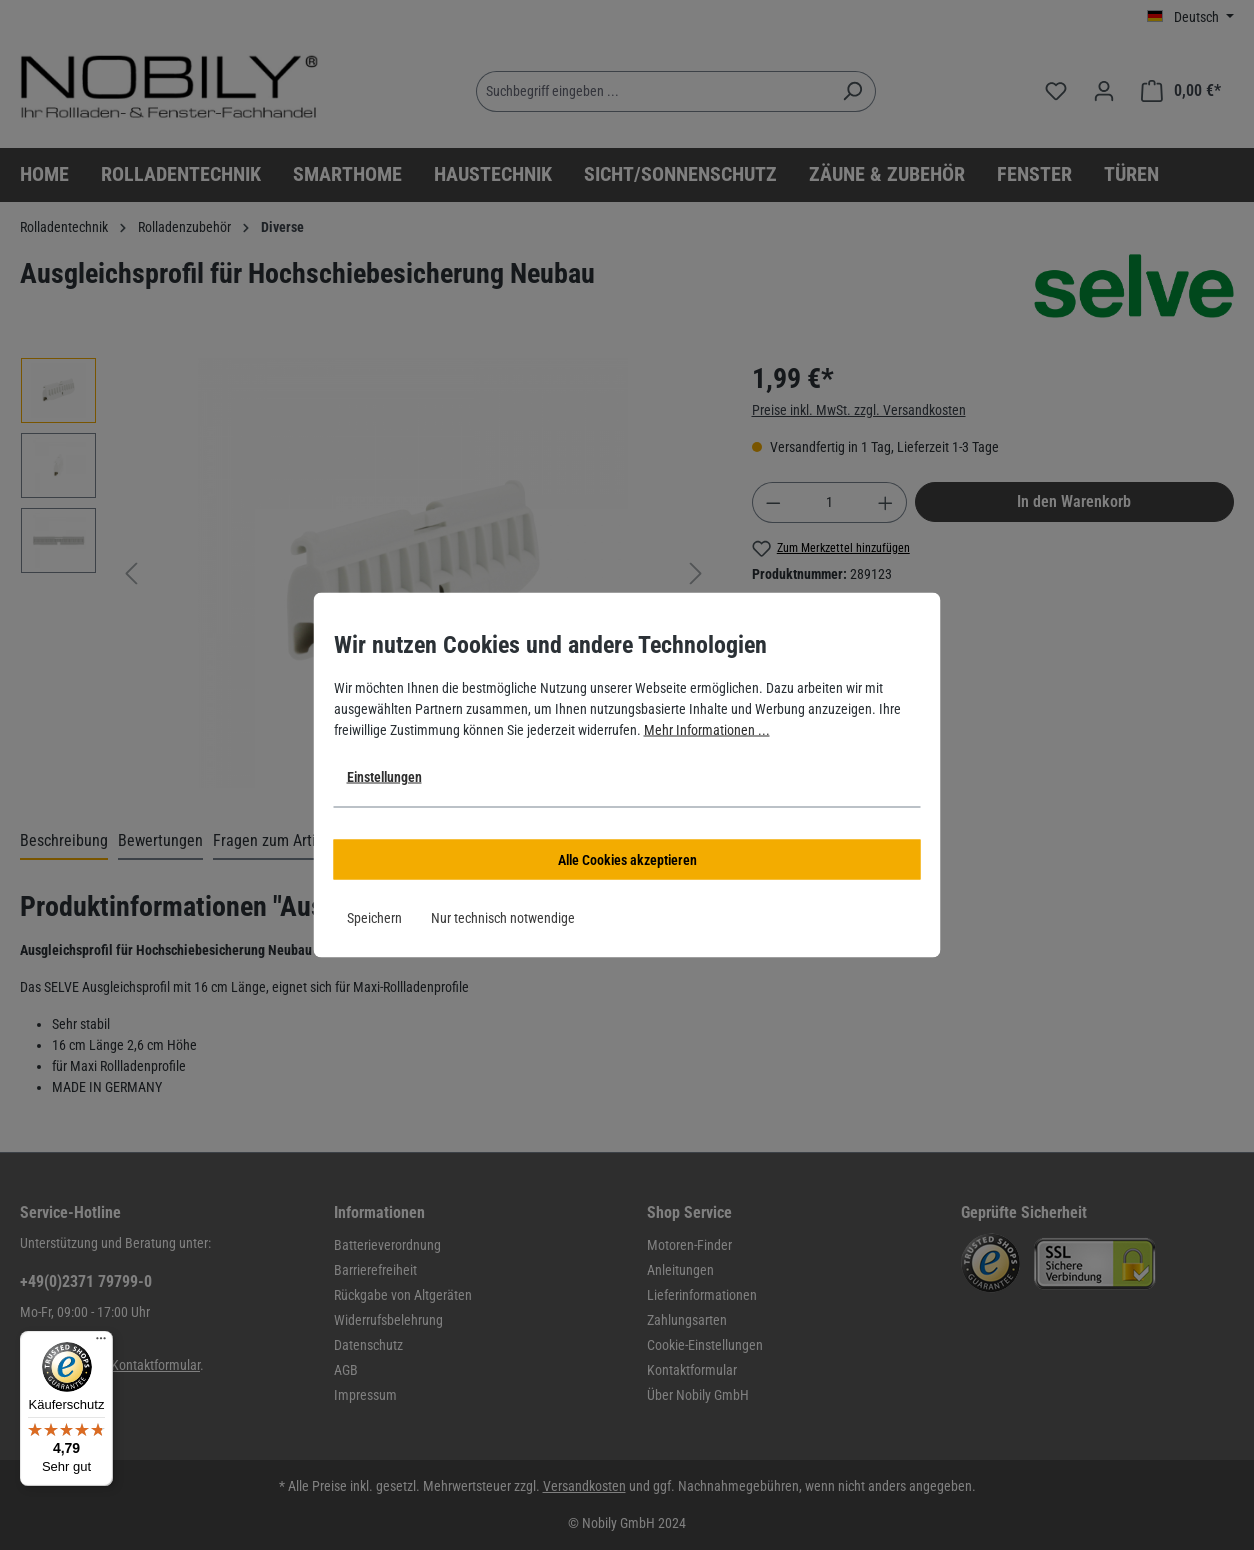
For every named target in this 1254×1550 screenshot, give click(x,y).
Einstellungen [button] (384, 777)
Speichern (374, 918)
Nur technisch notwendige (503, 918)
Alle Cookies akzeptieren (627, 860)
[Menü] (101, 1343)
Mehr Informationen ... (707, 730)
